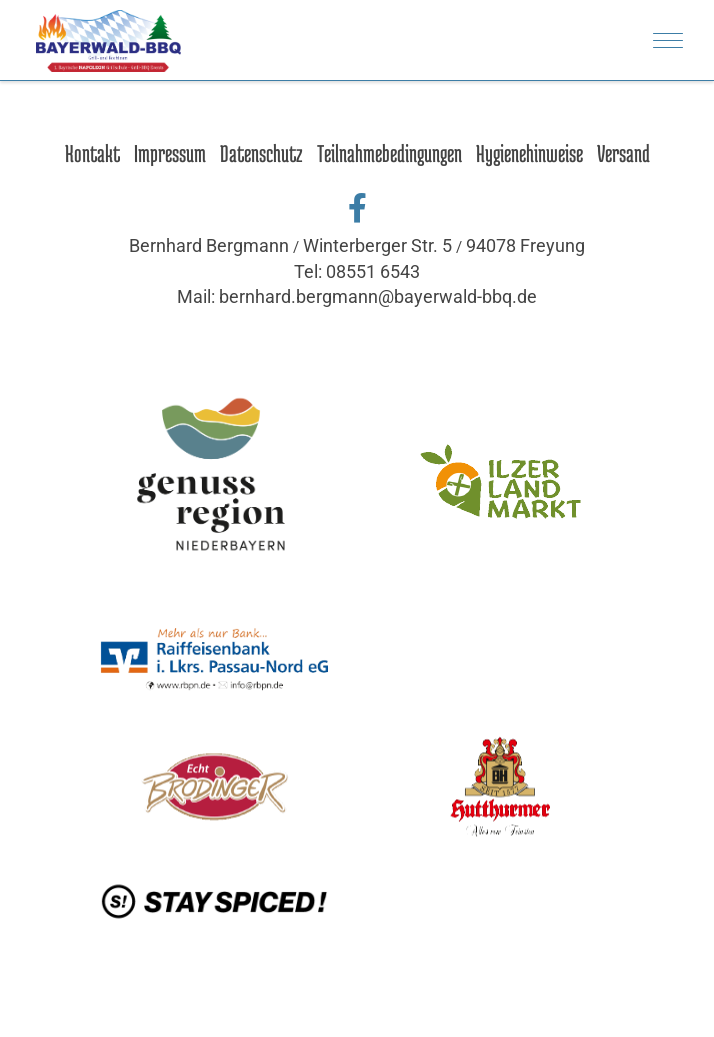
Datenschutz (261, 153)
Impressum (170, 153)
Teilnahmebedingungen (389, 153)
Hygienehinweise (529, 153)
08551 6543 (373, 271)
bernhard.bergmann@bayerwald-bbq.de (378, 296)
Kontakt (92, 153)
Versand (623, 153)
